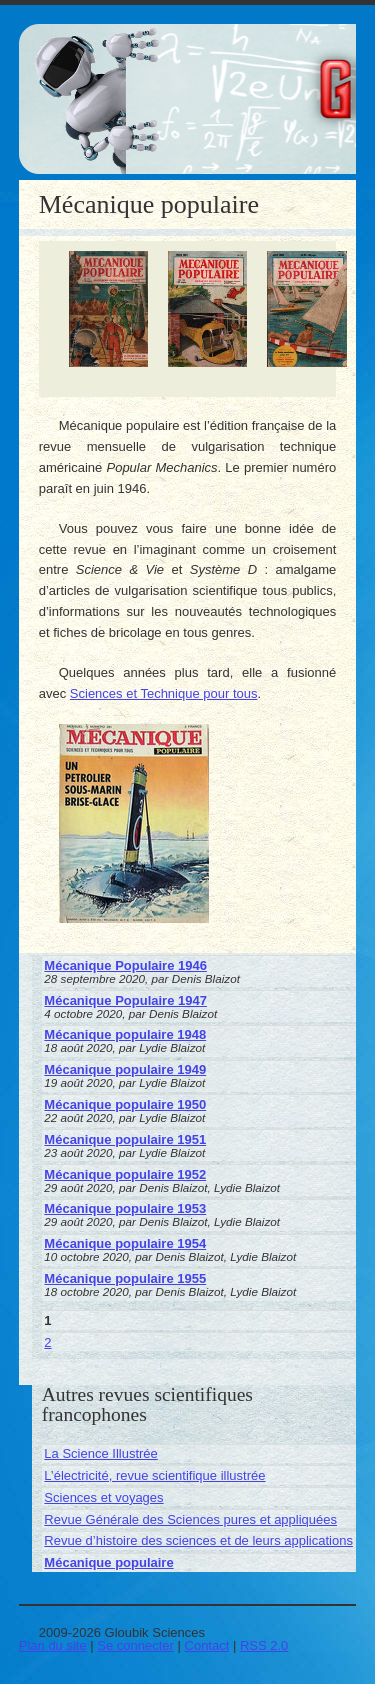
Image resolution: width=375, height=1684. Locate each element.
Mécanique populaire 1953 (125, 1208)
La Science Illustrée (100, 1453)
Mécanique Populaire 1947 (125, 1000)
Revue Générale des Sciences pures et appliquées (190, 1519)
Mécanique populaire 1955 (125, 1278)
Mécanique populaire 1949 (125, 1069)
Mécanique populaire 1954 (125, 1243)
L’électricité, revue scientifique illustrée (154, 1475)
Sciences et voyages (103, 1497)
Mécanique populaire (108, 1562)
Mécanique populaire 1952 (125, 1174)
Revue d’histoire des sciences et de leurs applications (198, 1540)
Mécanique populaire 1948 (125, 1034)
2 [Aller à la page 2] (47, 1342)
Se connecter (135, 1645)
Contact (207, 1645)
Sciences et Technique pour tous (164, 693)
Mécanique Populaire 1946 (125, 965)
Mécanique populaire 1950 (125, 1104)
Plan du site (53, 1645)
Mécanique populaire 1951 (125, 1139)
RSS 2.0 (264, 1645)
